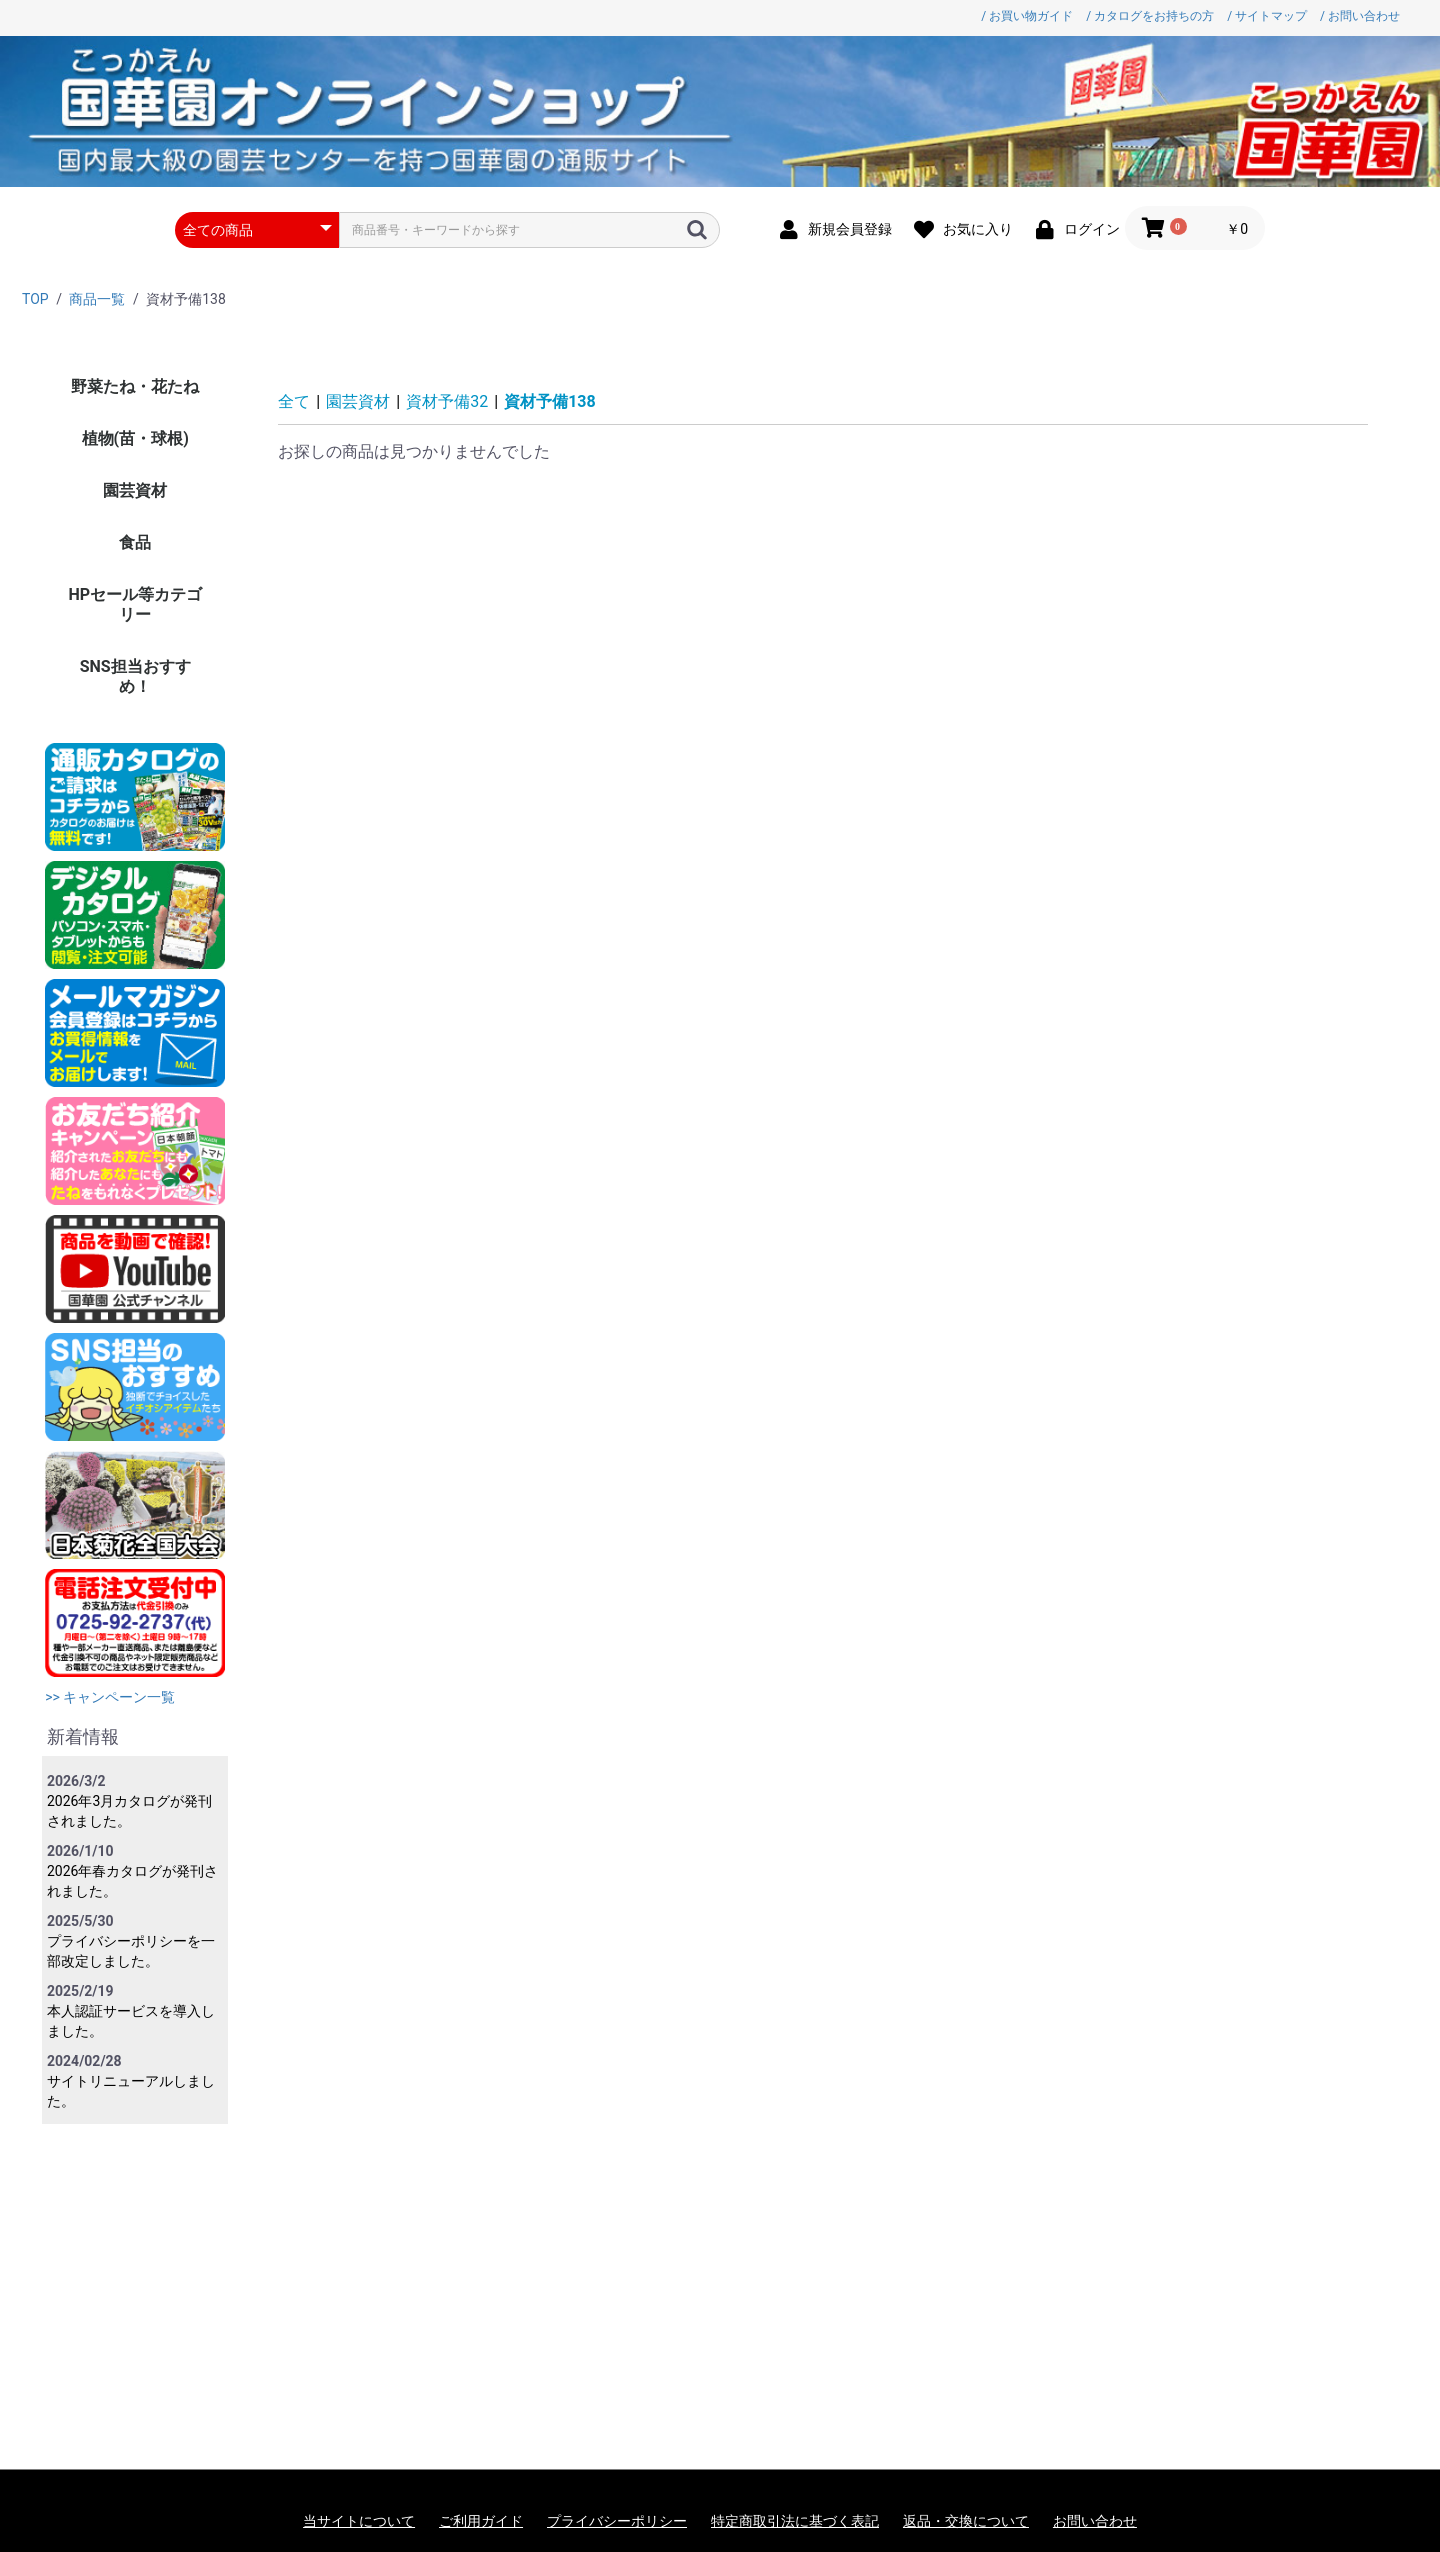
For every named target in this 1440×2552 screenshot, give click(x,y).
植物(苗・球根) (135, 438)
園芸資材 (135, 490)
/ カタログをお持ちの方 (1150, 16)
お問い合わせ (1095, 2521)
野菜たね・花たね (135, 386)
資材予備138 (550, 401)
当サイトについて (359, 2521)
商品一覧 (97, 299)
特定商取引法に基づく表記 (795, 2521)
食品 (135, 542)
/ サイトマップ (1267, 16)
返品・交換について (966, 2521)
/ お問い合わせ (1360, 16)
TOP (35, 299)
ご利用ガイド (481, 2521)
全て (294, 401)
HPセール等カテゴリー (135, 604)
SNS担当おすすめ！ (135, 676)
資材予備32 (447, 401)
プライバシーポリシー (617, 2521)
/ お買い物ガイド (1027, 16)
